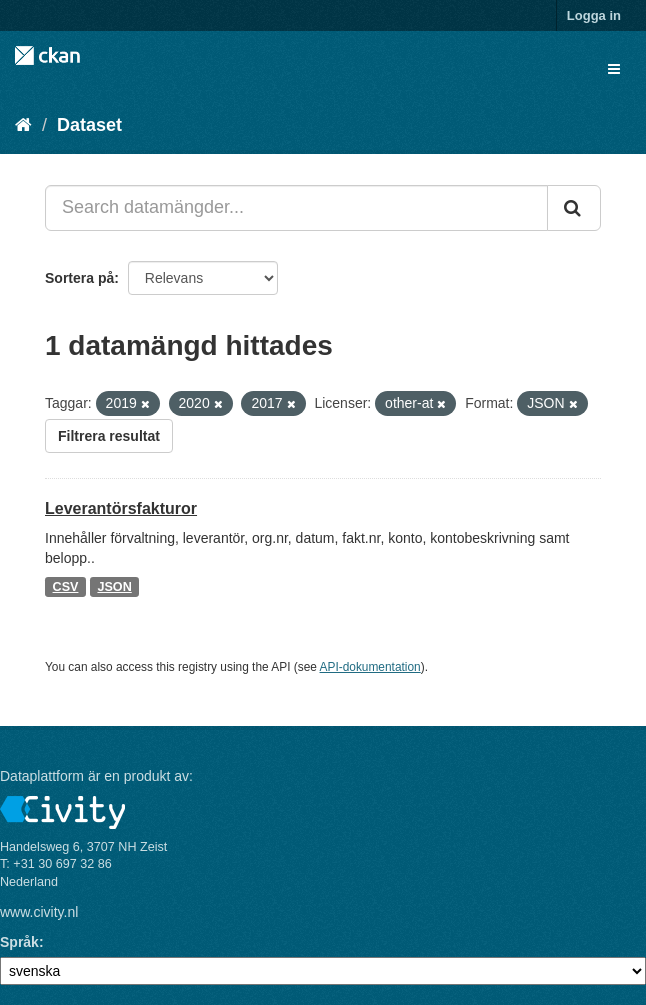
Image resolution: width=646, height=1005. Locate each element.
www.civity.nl (39, 912)
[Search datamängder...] (296, 208)
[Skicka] (574, 208)
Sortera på (79, 278)
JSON (114, 587)
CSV (66, 587)
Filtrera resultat (109, 436)
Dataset (89, 125)
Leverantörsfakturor (121, 508)
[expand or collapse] (614, 69)
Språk (19, 942)
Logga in (594, 15)
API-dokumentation (370, 667)
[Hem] (23, 125)
